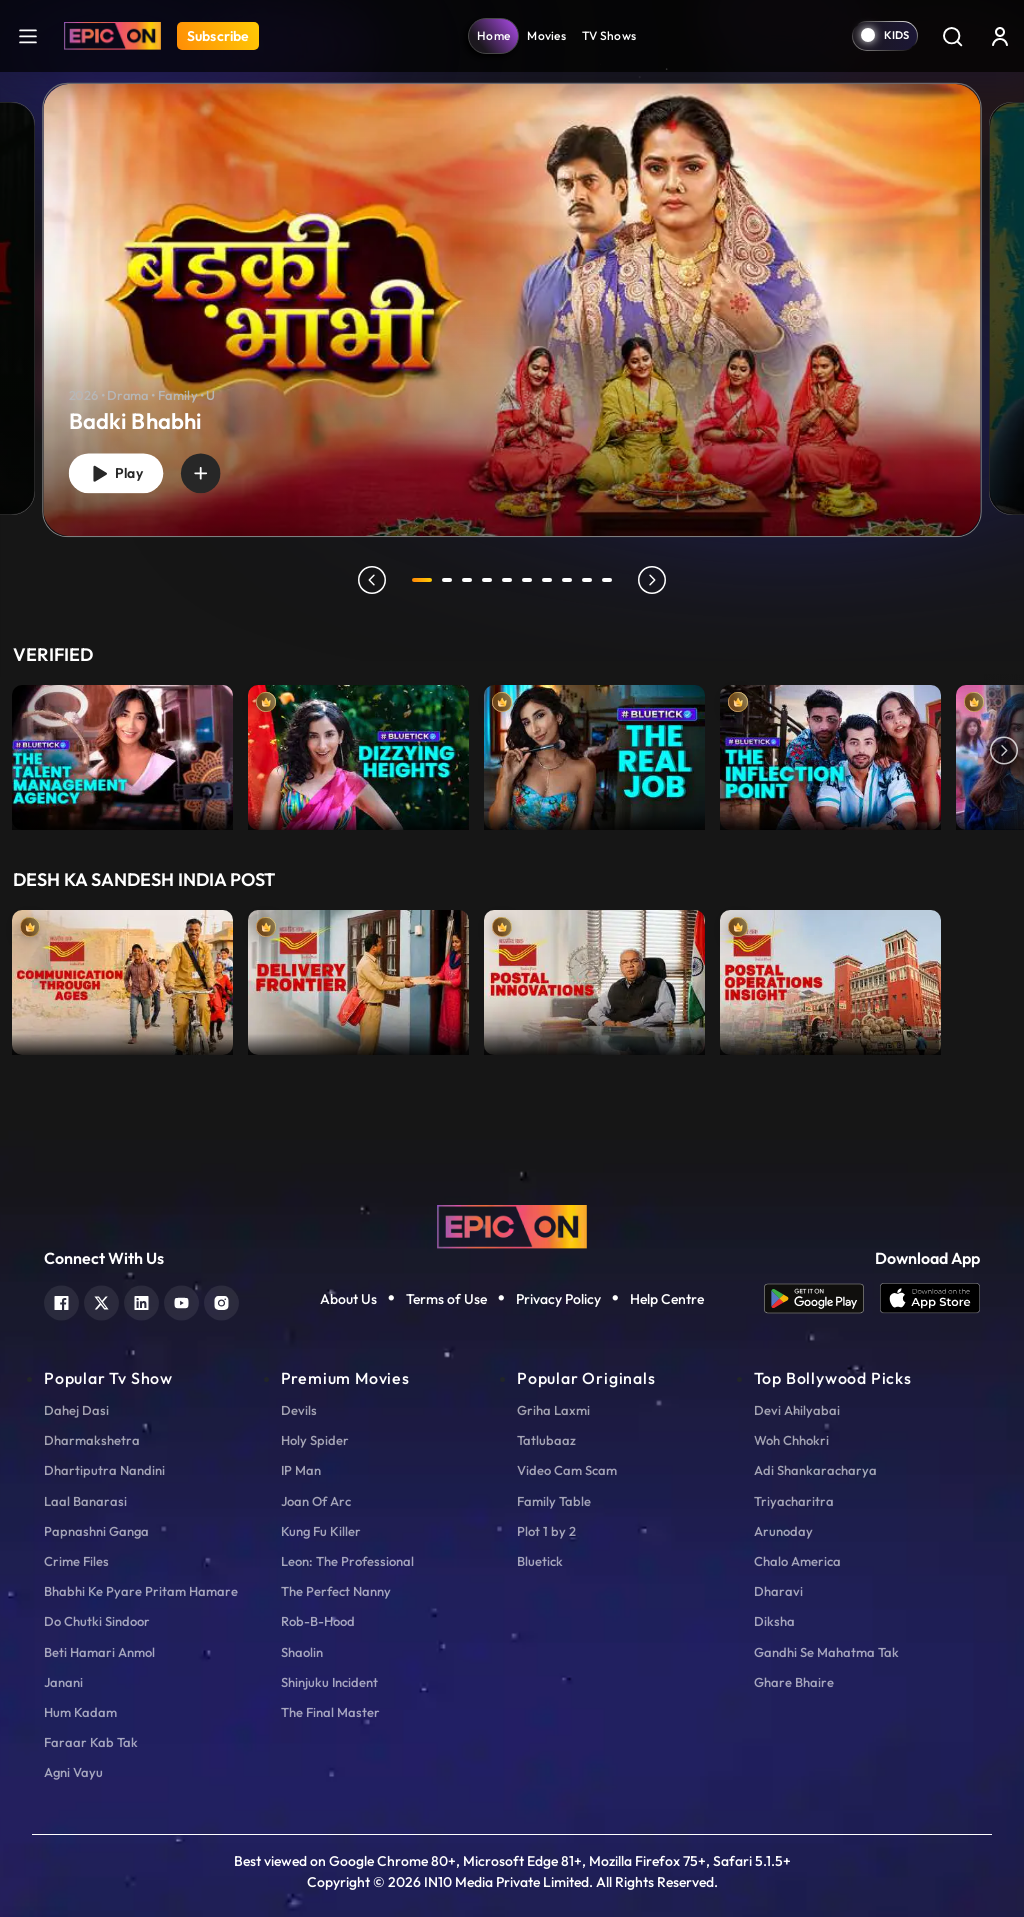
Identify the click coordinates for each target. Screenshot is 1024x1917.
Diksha (774, 1621)
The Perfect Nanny (336, 1591)
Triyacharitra (794, 1501)
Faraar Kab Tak (91, 1742)
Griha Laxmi (553, 1410)
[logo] (512, 1225)
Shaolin (302, 1652)
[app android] (822, 1298)
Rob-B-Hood (318, 1621)
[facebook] (61, 1300)
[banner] (511, 310)
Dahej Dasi (76, 1410)
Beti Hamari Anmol (99, 1652)
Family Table (554, 1501)
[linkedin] (141, 1300)
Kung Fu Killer (321, 1531)
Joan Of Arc (316, 1501)
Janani (63, 1682)
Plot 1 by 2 (546, 1531)
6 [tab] (530, 580)
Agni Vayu (73, 1772)
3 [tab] (470, 580)
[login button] (1000, 36)
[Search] (952, 36)
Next (1004, 752)
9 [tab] (590, 580)
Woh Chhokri (791, 1440)
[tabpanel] (512, 293)
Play (120, 471)
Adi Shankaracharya (815, 1470)
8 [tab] (570, 580)
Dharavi (778, 1591)
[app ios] (930, 1298)
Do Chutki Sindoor (97, 1621)
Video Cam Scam (567, 1470)
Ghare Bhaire (794, 1682)
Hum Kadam (80, 1712)
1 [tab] (422, 580)
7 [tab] (550, 580)
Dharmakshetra (92, 1440)
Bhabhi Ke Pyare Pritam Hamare (141, 1591)
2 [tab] (450, 580)
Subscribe (218, 36)
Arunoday (783, 1531)
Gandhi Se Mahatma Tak (826, 1652)
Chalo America (797, 1561)
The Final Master (330, 1712)
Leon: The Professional (347, 1561)
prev (369, 580)
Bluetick (540, 1561)
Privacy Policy (558, 1299)
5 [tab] (510, 580)
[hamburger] (28, 35)
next (655, 580)
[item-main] (122, 752)
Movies (546, 35)
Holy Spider (315, 1440)
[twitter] (101, 1300)
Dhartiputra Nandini (104, 1470)
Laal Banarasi (85, 1501)
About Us (348, 1299)
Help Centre (667, 1299)
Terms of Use (446, 1299)
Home (493, 35)
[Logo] (112, 36)
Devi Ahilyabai (797, 1410)
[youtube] (181, 1300)
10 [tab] (610, 580)
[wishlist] (211, 471)
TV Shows (609, 35)
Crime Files (76, 1561)
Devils (299, 1410)
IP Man (301, 1470)
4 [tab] (490, 580)
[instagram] (221, 1300)
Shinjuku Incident (329, 1682)
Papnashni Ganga (96, 1531)
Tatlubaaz (546, 1440)
